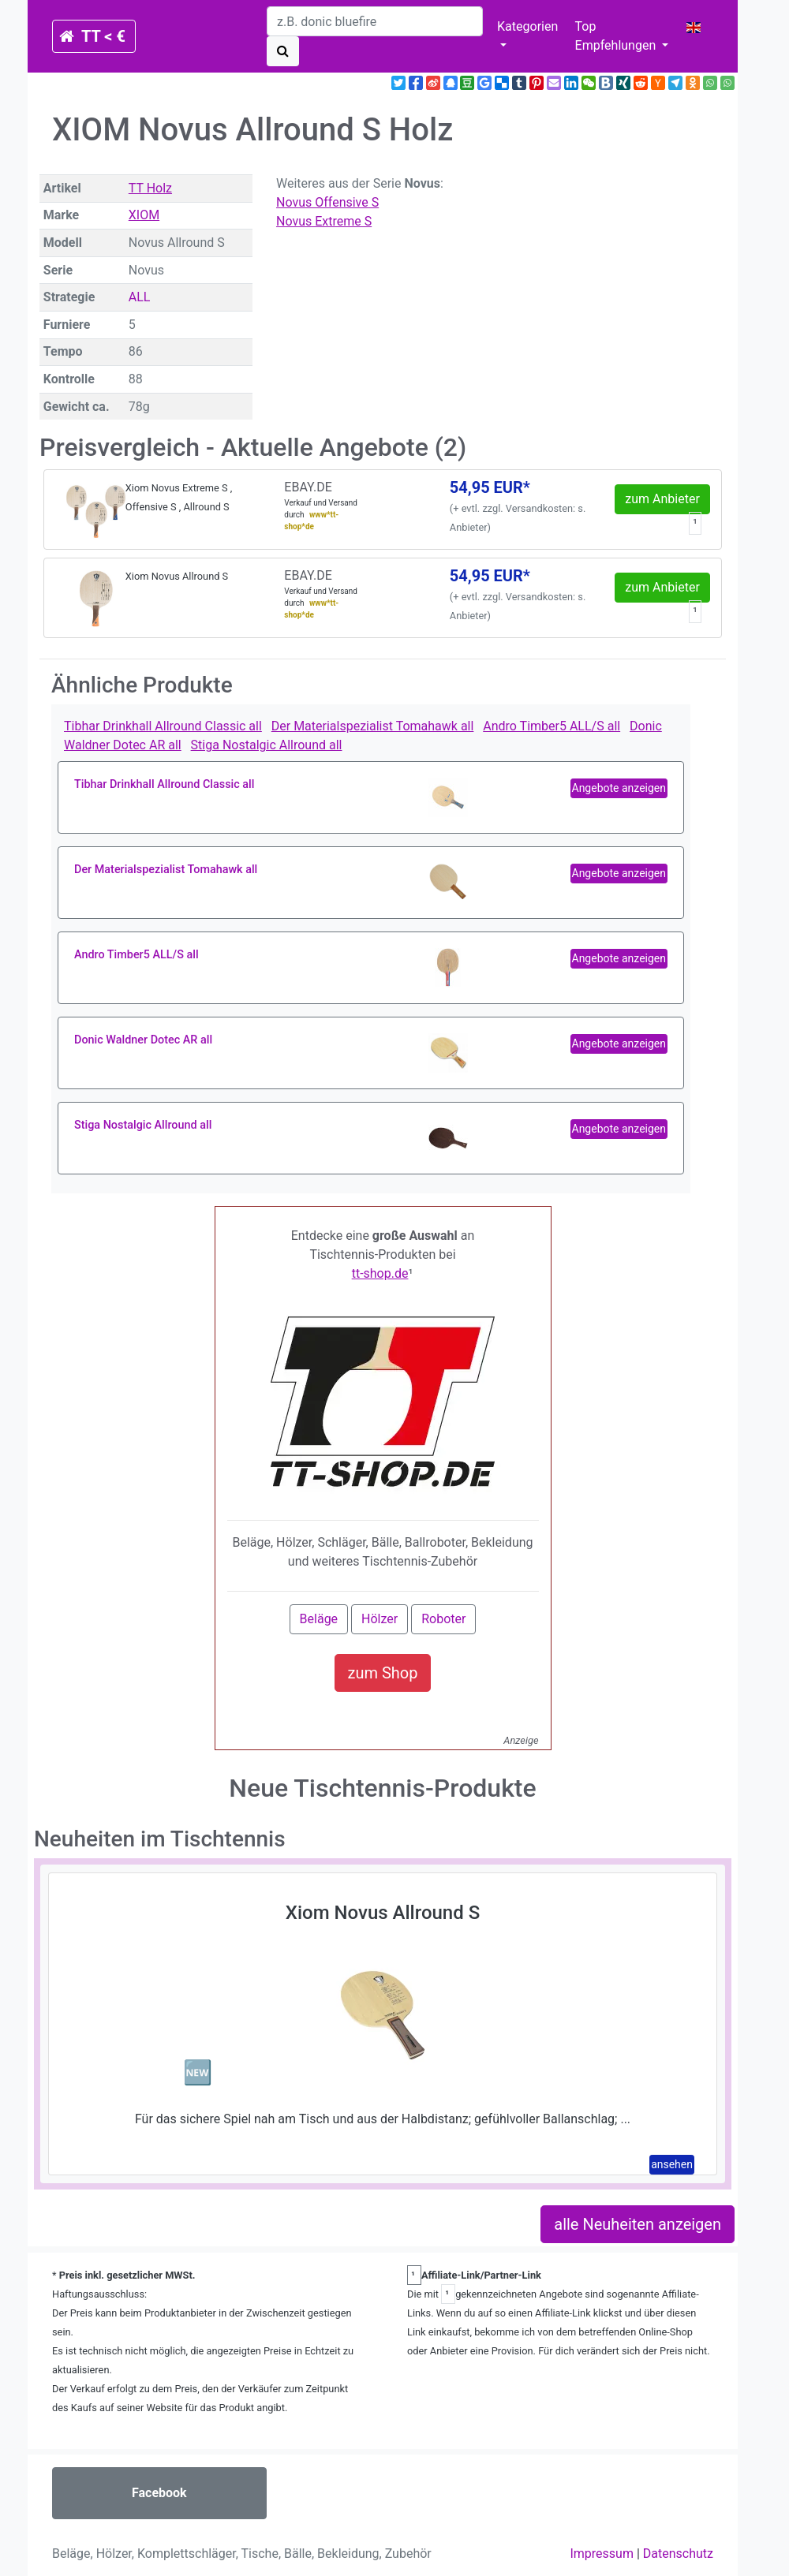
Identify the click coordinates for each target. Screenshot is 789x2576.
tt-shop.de (380, 1273)
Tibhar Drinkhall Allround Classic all (163, 726)
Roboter (443, 1618)
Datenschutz (678, 2553)
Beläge (319, 1618)
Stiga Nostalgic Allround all (266, 744)
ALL (140, 296)
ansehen (672, 2164)
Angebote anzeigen (619, 788)
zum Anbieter (662, 498)
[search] (375, 21)
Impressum (602, 2553)
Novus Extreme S (324, 221)
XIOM (144, 214)
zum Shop (383, 1672)
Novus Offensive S (327, 202)
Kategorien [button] (527, 26)
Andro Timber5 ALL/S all (551, 726)
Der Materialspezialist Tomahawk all (372, 726)
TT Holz (150, 188)
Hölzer (379, 1618)
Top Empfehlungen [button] (617, 36)
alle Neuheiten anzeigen (637, 2224)
